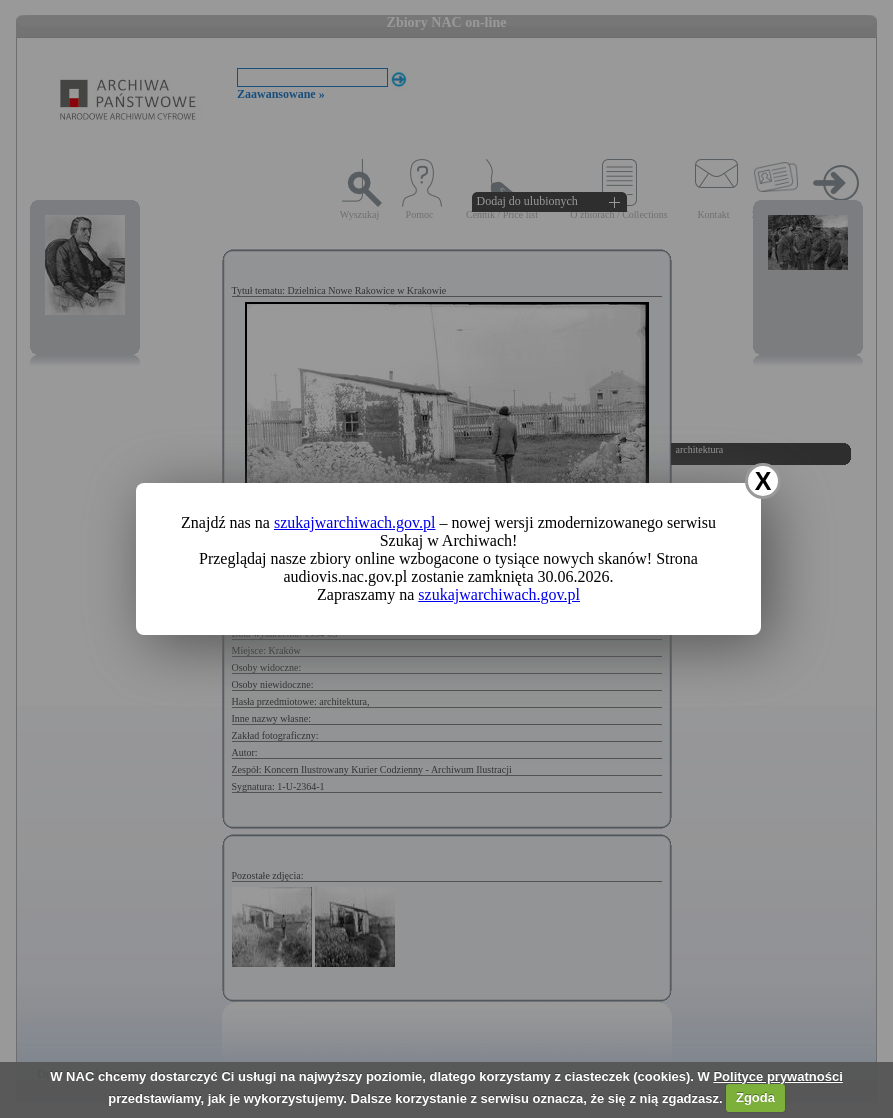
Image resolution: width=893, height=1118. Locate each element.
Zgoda (755, 1097)
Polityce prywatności (777, 1076)
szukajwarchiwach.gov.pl (355, 522)
